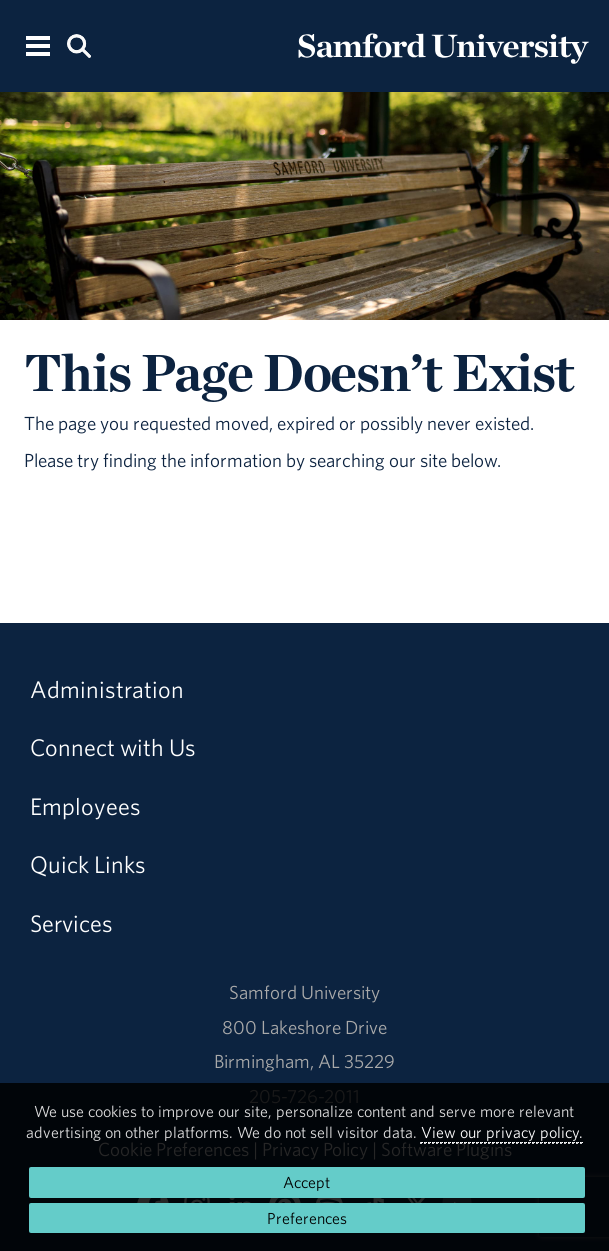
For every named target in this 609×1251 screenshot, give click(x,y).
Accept (306, 1182)
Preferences (307, 1218)
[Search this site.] (79, 44)
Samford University (304, 992)
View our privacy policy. (502, 1132)
